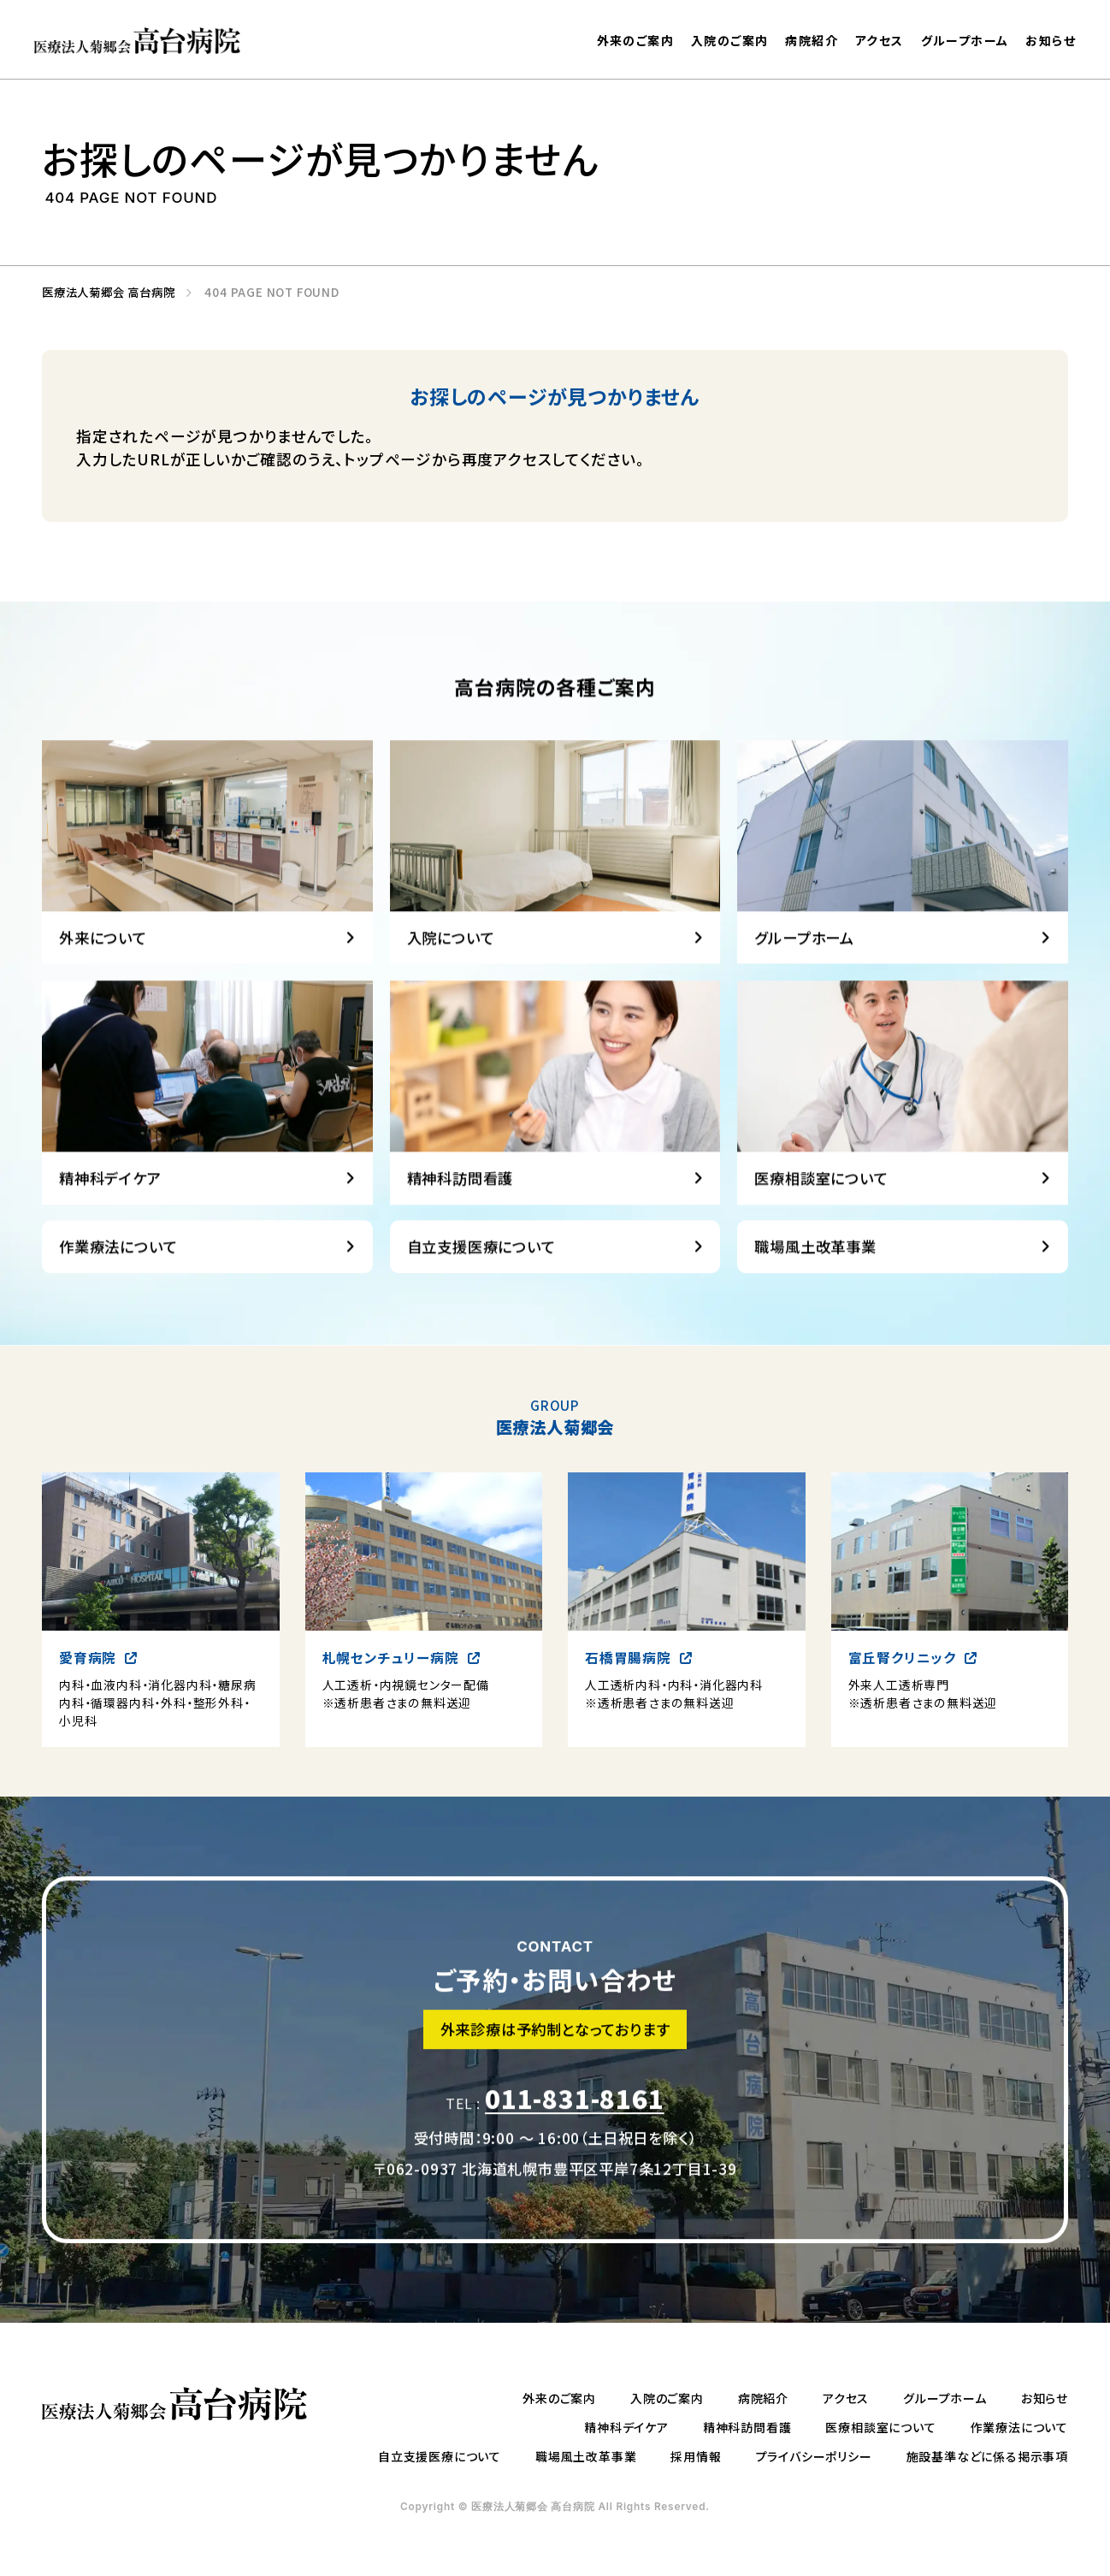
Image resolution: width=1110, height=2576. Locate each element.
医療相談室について (880, 2427)
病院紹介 (811, 40)
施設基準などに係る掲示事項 (987, 2456)
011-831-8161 (574, 2132)
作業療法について (1019, 2427)
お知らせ (1050, 41)
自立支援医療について (439, 2456)
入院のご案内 (729, 40)
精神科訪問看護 (747, 2427)
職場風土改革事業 (585, 2456)
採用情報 (695, 2456)
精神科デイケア (626, 2427)
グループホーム (965, 40)
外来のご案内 (635, 40)
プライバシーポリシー (814, 2456)
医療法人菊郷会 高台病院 (102, 292)
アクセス (879, 40)
